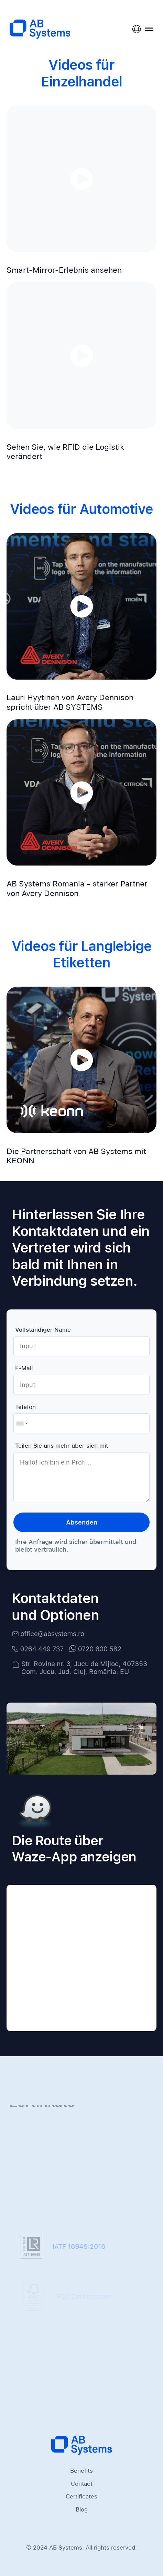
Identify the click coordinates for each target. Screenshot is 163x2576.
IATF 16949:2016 (63, 2249)
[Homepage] (81, 2445)
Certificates (81, 2496)
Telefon (25, 1406)
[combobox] (22, 1423)
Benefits (81, 2470)
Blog (82, 2509)
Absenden (81, 1522)
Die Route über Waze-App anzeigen (74, 1830)
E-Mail (24, 1368)
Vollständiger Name (43, 1329)
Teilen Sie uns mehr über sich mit (61, 1445)
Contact (82, 2483)
